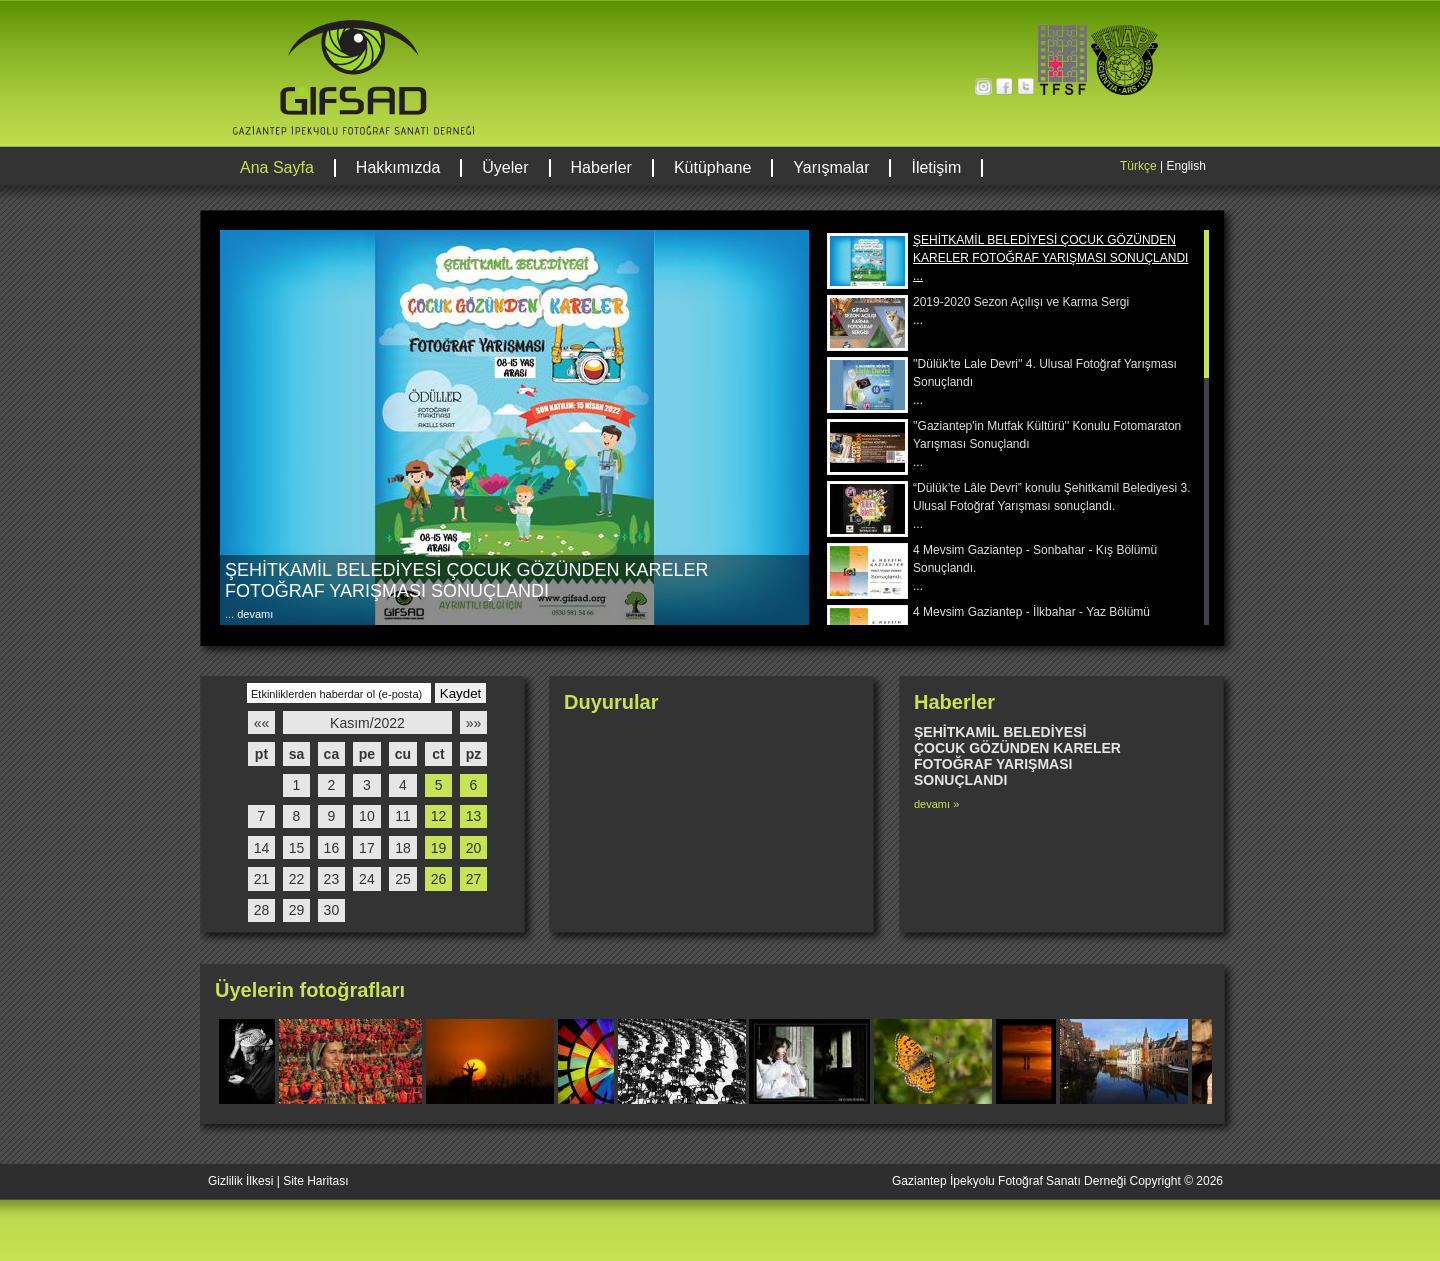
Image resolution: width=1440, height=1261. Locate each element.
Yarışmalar (831, 167)
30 (332, 910)
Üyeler (505, 167)
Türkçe (1138, 166)
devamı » (936, 804)
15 (297, 848)
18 (403, 848)
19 (439, 848)
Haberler (601, 167)
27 (474, 879)
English (1185, 166)
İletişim (936, 167)
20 (474, 848)
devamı (253, 614)
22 (297, 879)
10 (367, 816)
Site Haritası (315, 1181)
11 (403, 816)
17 (367, 848)
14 (262, 848)
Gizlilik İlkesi (240, 1181)
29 (297, 910)
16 (332, 848)
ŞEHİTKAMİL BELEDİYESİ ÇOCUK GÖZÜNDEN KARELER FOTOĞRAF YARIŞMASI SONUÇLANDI (466, 580)
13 (474, 816)
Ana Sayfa (277, 167)
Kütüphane (712, 167)
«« (262, 723)
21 (262, 879)
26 (439, 879)
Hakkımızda (398, 167)
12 (439, 816)
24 (367, 879)
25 (403, 879)
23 (332, 879)
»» (474, 723)
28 (262, 910)
